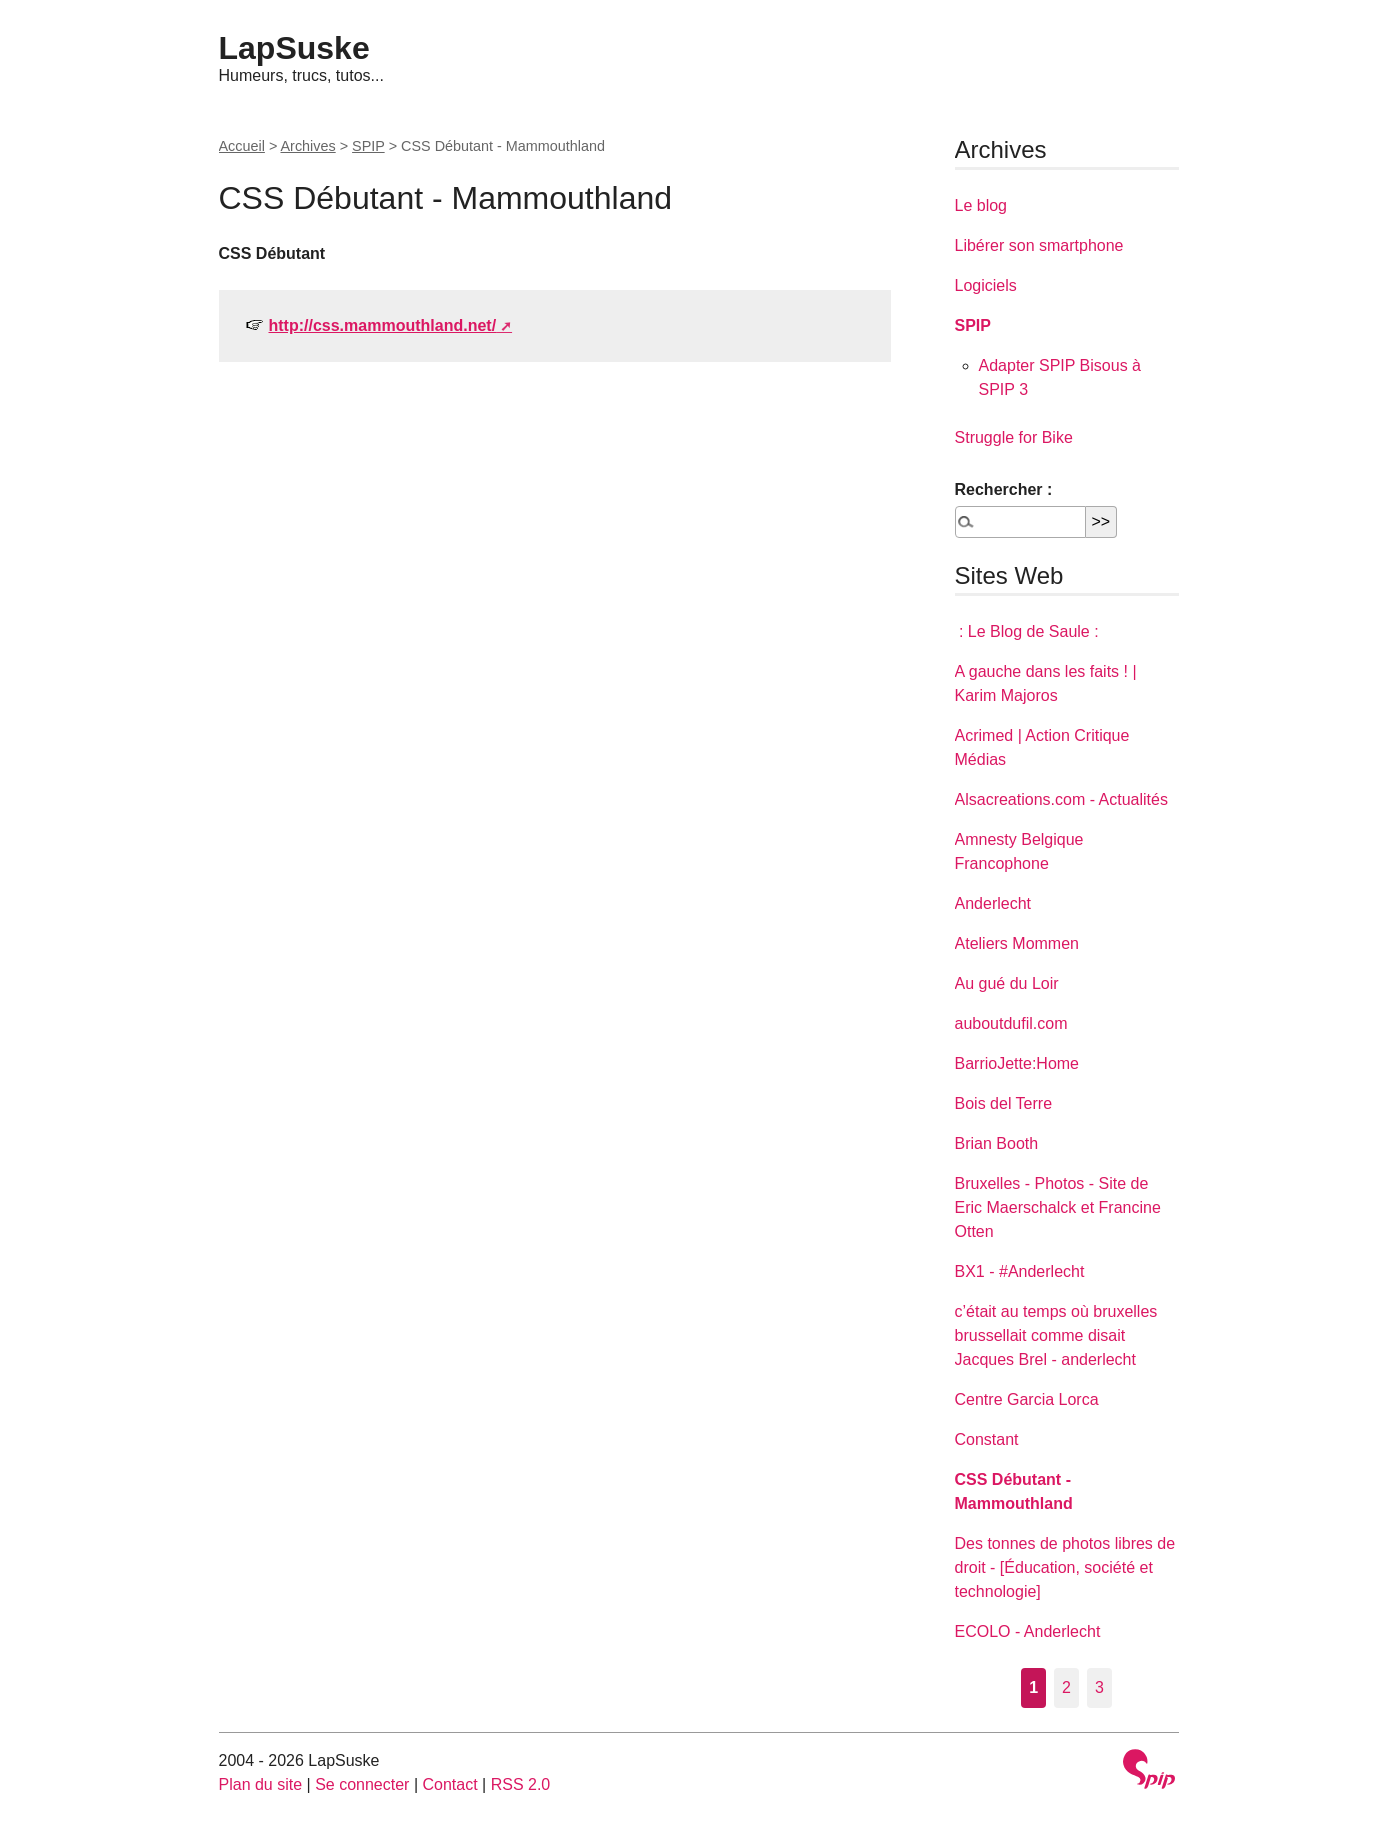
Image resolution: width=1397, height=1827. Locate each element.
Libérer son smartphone (1039, 245)
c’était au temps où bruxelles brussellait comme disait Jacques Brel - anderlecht (1056, 1335)
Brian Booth (997, 1143)
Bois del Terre (1004, 1103)
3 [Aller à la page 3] (1099, 1687)
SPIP (368, 146)
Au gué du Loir (1007, 983)
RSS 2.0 (521, 1784)
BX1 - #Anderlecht (1020, 1271)
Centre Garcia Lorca (1027, 1399)
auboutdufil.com (1011, 1023)
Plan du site (261, 1784)
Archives (308, 146)
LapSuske (294, 48)
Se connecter (362, 1784)
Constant (987, 1439)
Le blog (981, 205)
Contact (449, 1784)
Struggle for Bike (1014, 437)
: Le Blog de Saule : (1027, 631)
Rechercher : (1004, 489)
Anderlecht (993, 903)
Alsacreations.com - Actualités (1061, 799)
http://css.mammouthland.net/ (383, 325)
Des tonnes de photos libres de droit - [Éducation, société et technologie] (1065, 1567)
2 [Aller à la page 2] (1066, 1687)
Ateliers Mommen (1017, 943)
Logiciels (986, 285)
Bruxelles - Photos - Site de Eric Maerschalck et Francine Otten (1058, 1207)
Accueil (242, 146)
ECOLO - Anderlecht (1028, 1631)
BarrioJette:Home (1017, 1063)
